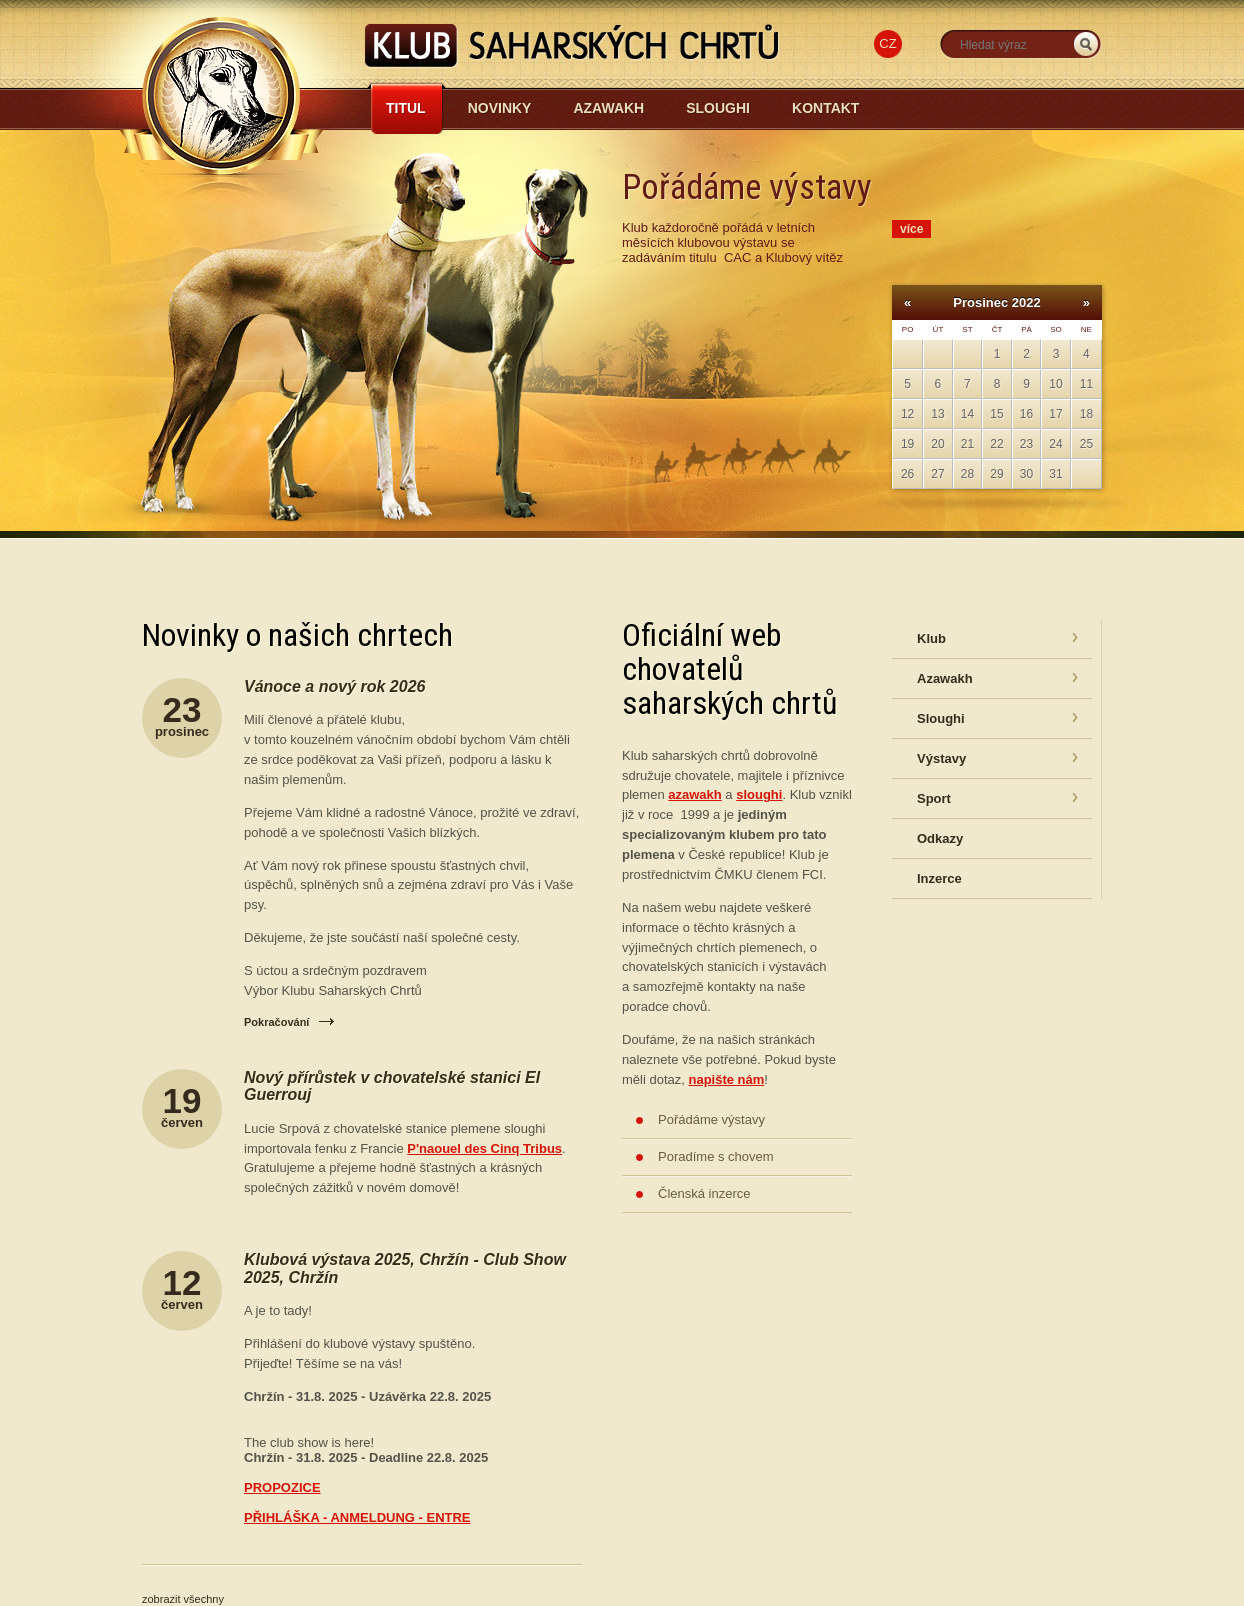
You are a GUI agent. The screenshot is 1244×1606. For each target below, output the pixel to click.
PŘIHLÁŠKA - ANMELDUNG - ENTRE (357, 1517)
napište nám (726, 1079)
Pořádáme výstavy (711, 1119)
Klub (931, 638)
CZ (887, 43)
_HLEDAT (1086, 44)
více (911, 229)
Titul (406, 108)
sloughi (759, 794)
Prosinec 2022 (996, 302)
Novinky (500, 108)
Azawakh (608, 108)
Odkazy (940, 838)
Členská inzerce (704, 1193)
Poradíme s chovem (716, 1156)
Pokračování (276, 1022)
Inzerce (939, 878)
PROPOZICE (282, 1487)
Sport (934, 798)
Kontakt (825, 108)
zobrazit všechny (183, 1599)
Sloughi (718, 108)
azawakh (694, 794)
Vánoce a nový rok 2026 (334, 686)
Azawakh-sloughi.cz (403, 161)
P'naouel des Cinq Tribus (484, 1148)
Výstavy (941, 758)
